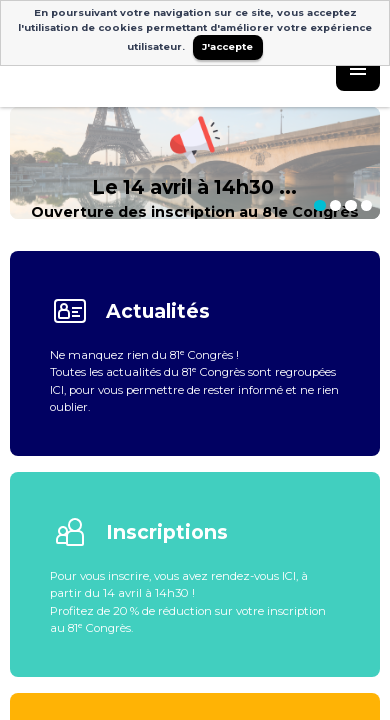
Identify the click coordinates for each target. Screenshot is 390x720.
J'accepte (227, 46)
